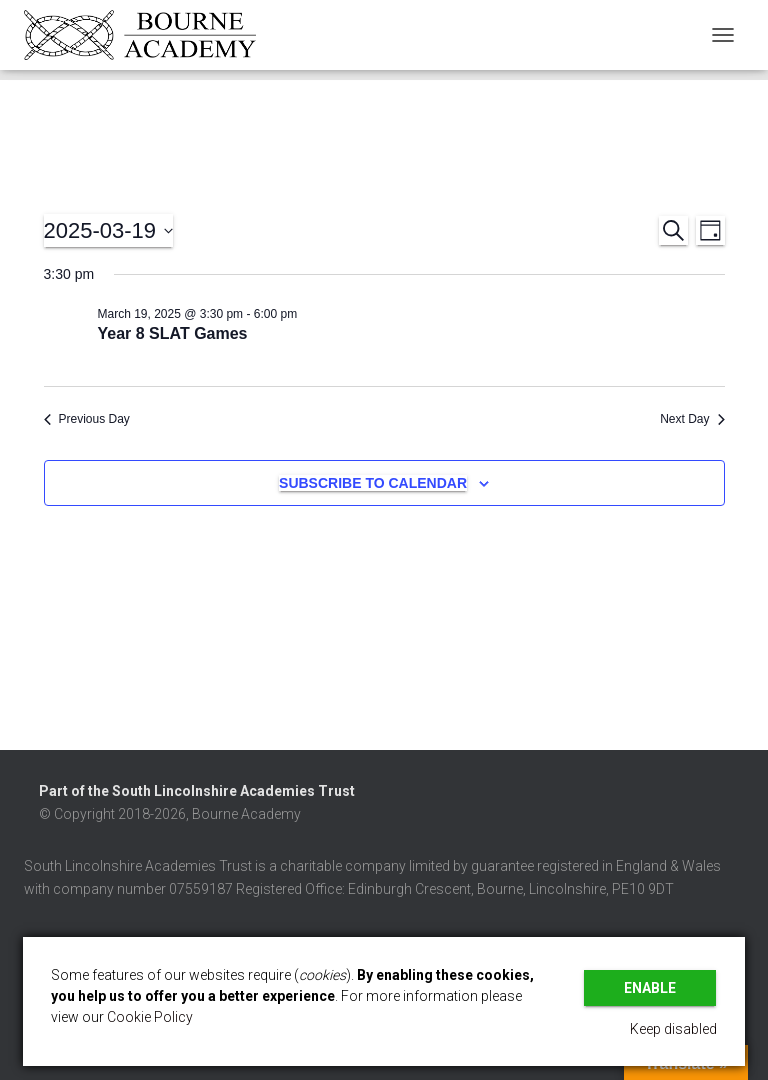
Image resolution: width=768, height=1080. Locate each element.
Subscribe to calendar (373, 483)
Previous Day (87, 419)
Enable (650, 988)
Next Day (692, 419)
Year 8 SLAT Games (173, 333)
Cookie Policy (150, 1017)
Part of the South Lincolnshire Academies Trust (197, 791)
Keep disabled (673, 1029)
